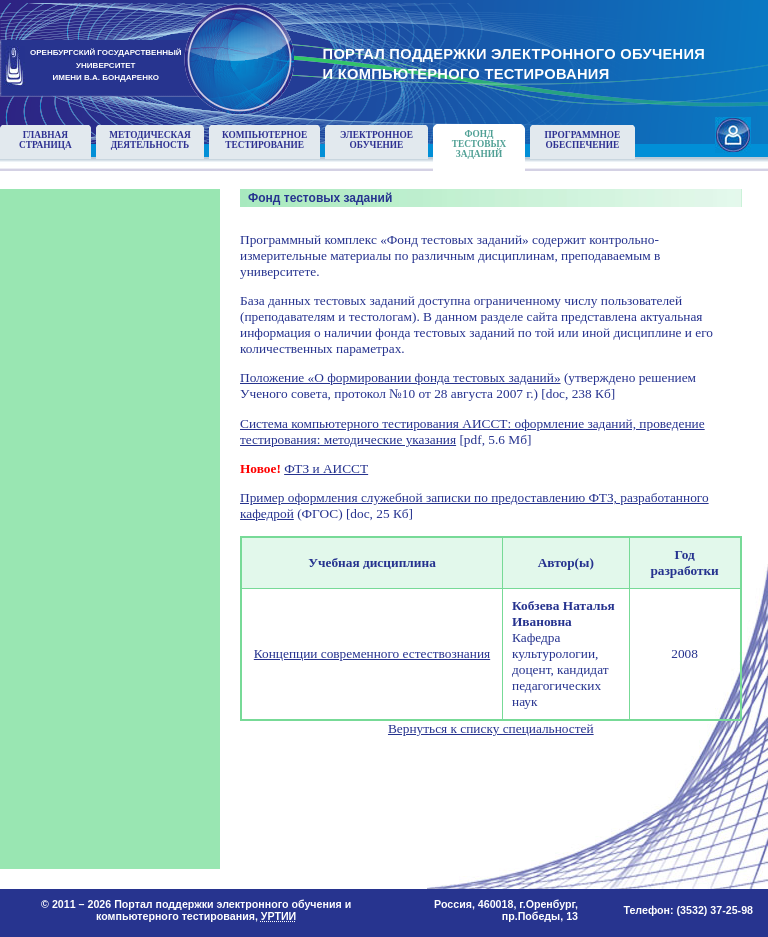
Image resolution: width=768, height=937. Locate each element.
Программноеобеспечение (583, 140)
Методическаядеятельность (150, 140)
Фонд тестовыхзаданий (479, 144)
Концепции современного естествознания (372, 653)
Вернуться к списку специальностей (491, 728)
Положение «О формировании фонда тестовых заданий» (400, 377)
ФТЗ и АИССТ (326, 468)
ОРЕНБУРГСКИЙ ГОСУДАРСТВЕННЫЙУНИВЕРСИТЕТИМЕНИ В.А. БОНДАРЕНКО (106, 65)
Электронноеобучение (376, 140)
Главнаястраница (45, 140)
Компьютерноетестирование (264, 140)
